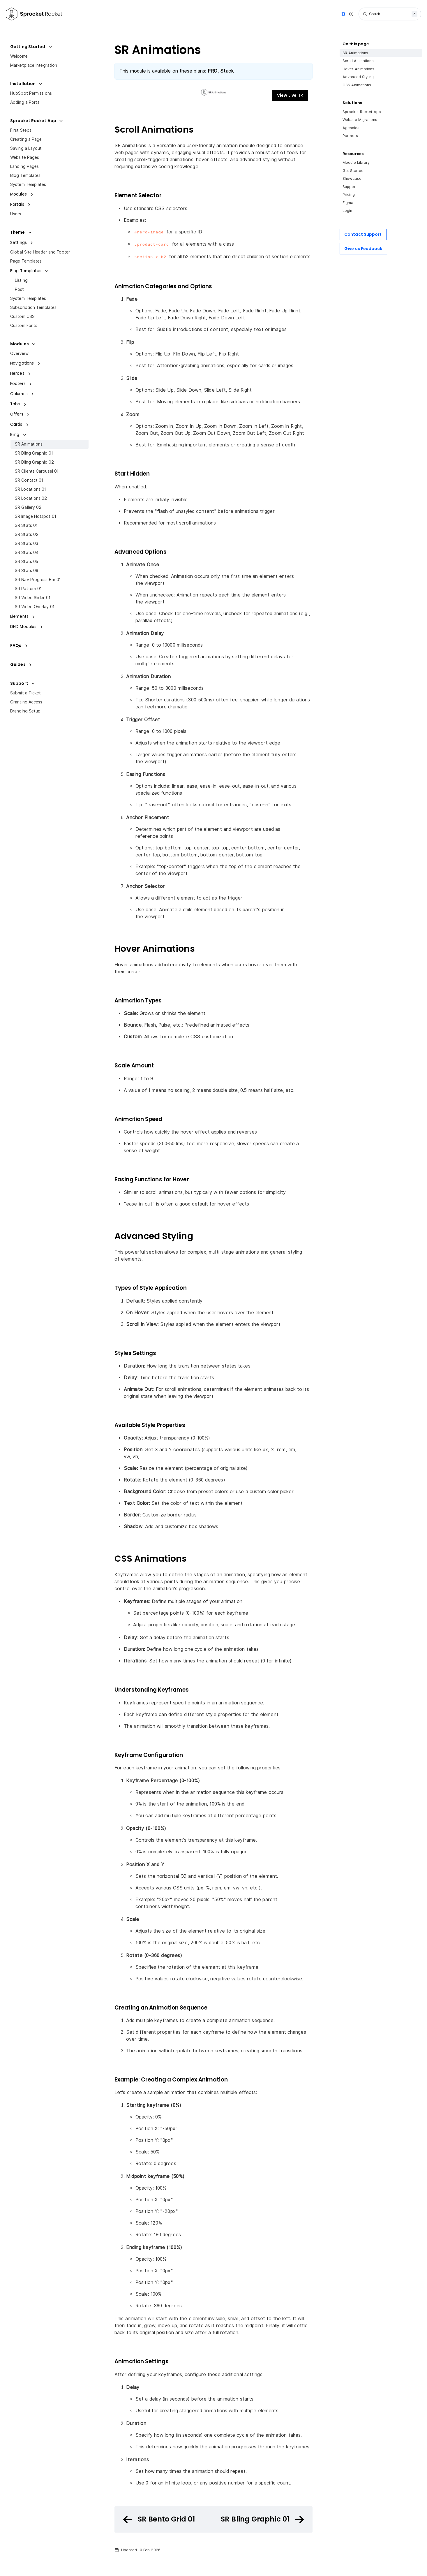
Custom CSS (22, 316)
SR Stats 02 (26, 534)
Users (15, 214)
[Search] (390, 14)
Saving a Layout (26, 148)
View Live (290, 95)
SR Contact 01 (29, 480)
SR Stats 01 (26, 525)
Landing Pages (24, 166)
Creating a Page (26, 139)
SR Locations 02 (31, 498)
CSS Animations (357, 85)
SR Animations (29, 444)
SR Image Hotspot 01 (35, 516)
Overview (19, 353)
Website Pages (24, 157)
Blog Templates (25, 175)
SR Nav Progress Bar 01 (38, 579)
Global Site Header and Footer (40, 252)
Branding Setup (25, 711)
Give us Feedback (363, 248)
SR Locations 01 (30, 489)
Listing (21, 280)
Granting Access (26, 702)
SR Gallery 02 (28, 507)
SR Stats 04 (26, 552)
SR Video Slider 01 (32, 597)
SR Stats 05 (26, 561)
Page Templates (26, 261)
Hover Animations (359, 69)
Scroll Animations (358, 61)
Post (19, 289)
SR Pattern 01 (28, 588)
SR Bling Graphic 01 (34, 453)
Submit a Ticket (25, 693)
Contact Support (363, 234)
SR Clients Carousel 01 (37, 471)
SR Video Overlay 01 (34, 606)
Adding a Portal (25, 102)
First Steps (20, 130)
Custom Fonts (23, 325)
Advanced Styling (358, 77)
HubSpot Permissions (31, 93)
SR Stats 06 (26, 570)
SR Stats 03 (26, 543)
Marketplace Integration (33, 65)
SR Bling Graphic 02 (34, 462)
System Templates (28, 184)
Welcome (19, 56)
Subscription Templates (33, 307)
